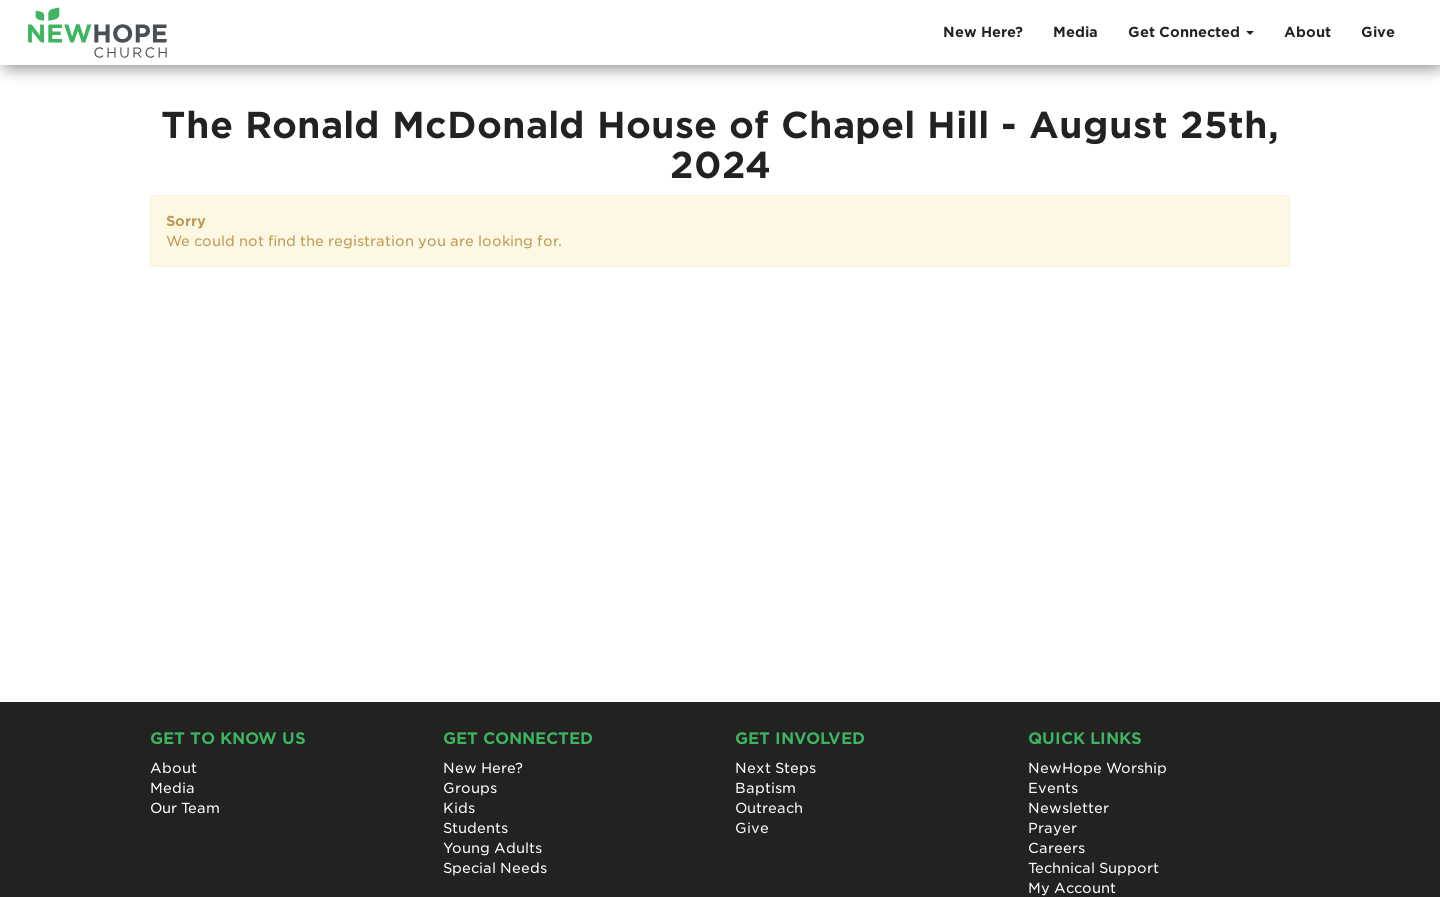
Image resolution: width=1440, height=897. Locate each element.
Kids (459, 808)
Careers (1056, 848)
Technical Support (1093, 868)
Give (1378, 32)
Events (1053, 788)
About (1307, 32)
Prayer (1052, 828)
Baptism (765, 788)
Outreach (769, 808)
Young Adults (492, 848)
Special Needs (495, 868)
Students (475, 828)
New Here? (983, 32)
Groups (470, 788)
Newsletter (1068, 808)
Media (1075, 32)
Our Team (185, 808)
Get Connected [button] (1191, 32)
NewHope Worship (1097, 768)
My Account (1072, 888)
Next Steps (775, 768)
